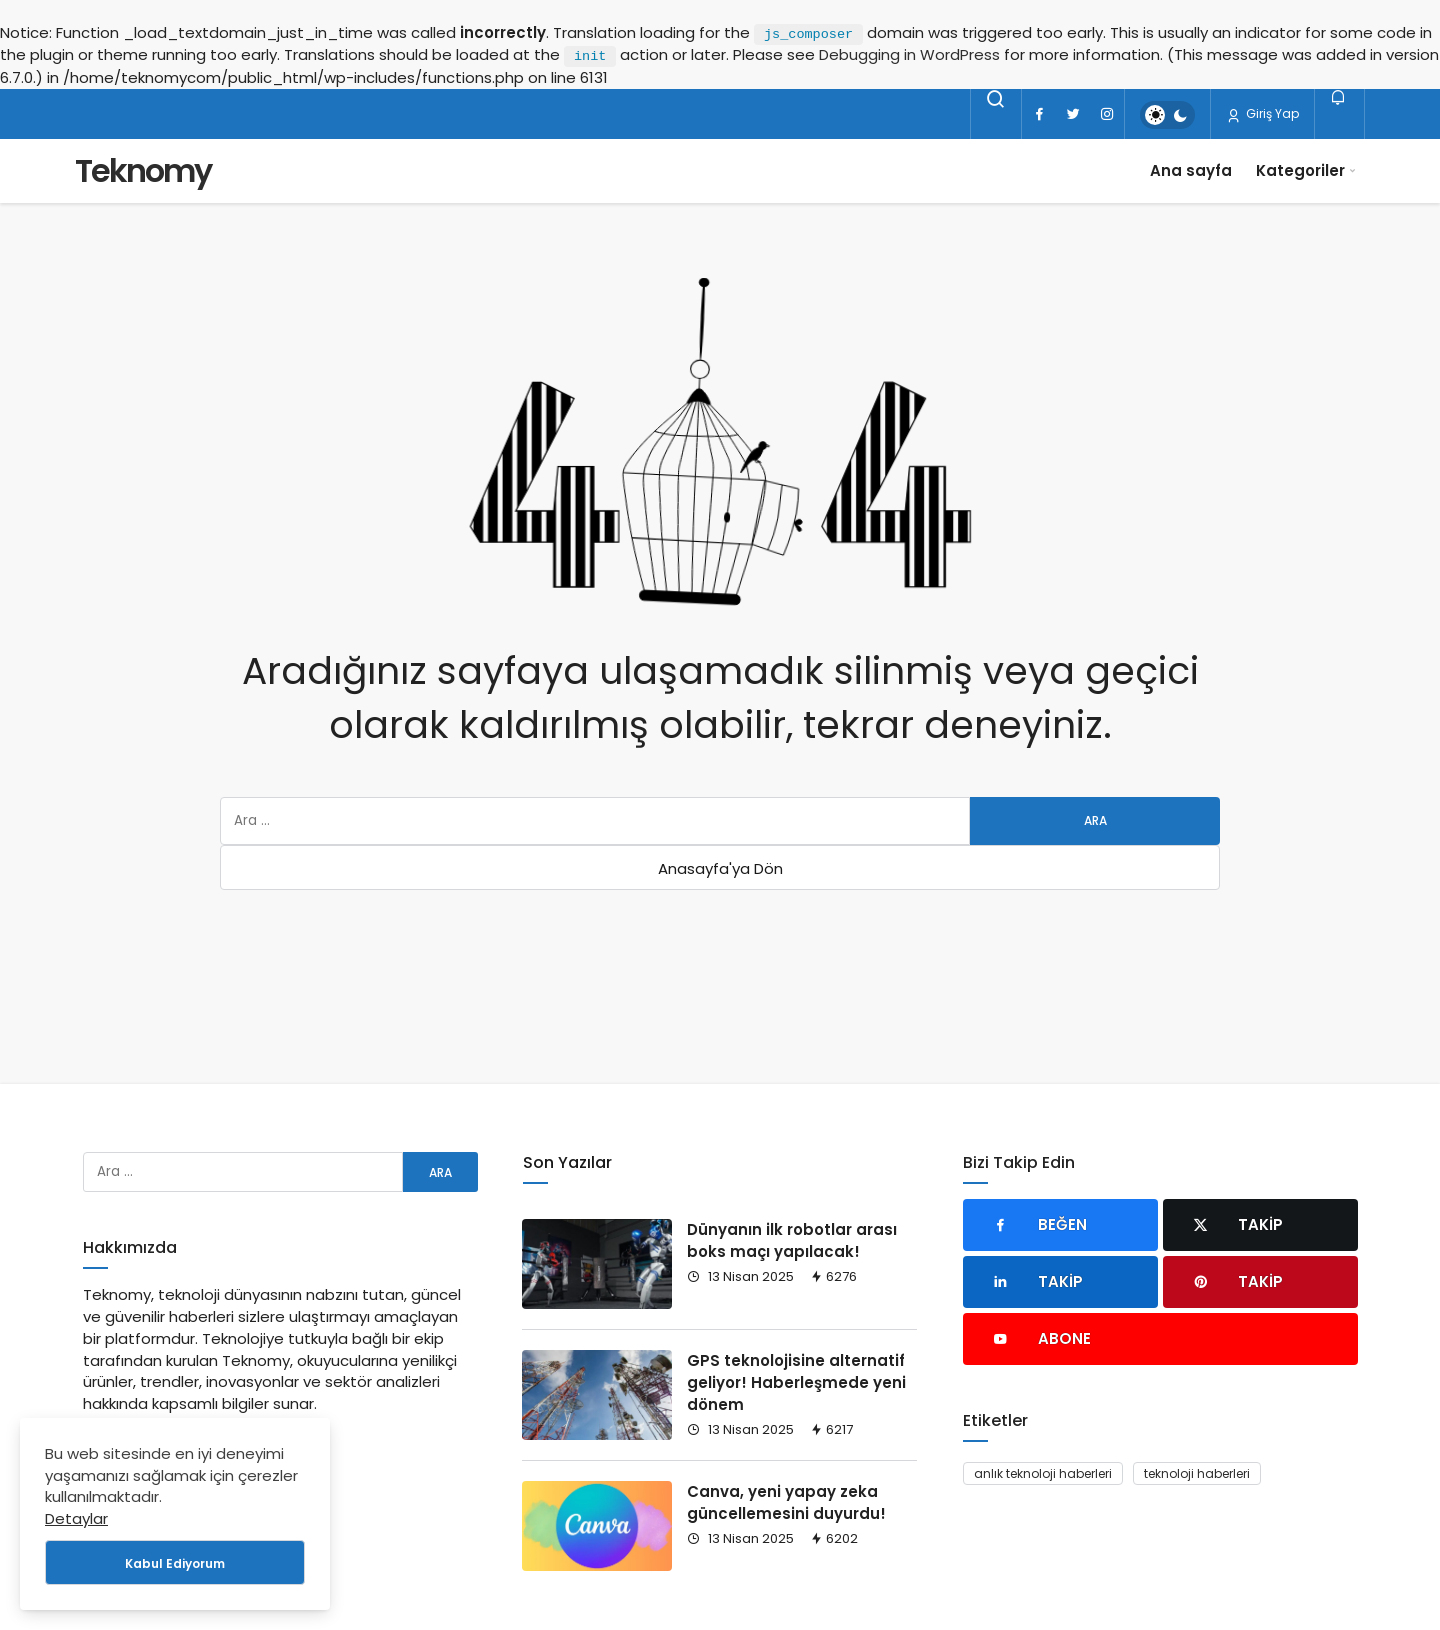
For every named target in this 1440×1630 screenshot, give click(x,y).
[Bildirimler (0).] (1339, 97)
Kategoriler (1300, 170)
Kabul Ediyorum (175, 1563)
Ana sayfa (1191, 170)
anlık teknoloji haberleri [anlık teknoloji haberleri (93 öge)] (1043, 1473)
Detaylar (76, 1518)
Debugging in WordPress (909, 54)
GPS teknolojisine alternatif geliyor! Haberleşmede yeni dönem (796, 1382)
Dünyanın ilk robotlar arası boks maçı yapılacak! (792, 1240)
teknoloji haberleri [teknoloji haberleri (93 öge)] (1197, 1473)
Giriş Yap (1262, 114)
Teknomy (143, 170)
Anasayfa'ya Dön (720, 868)
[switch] (1167, 115)
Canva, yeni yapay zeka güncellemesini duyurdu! (786, 1502)
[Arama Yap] (996, 99)
